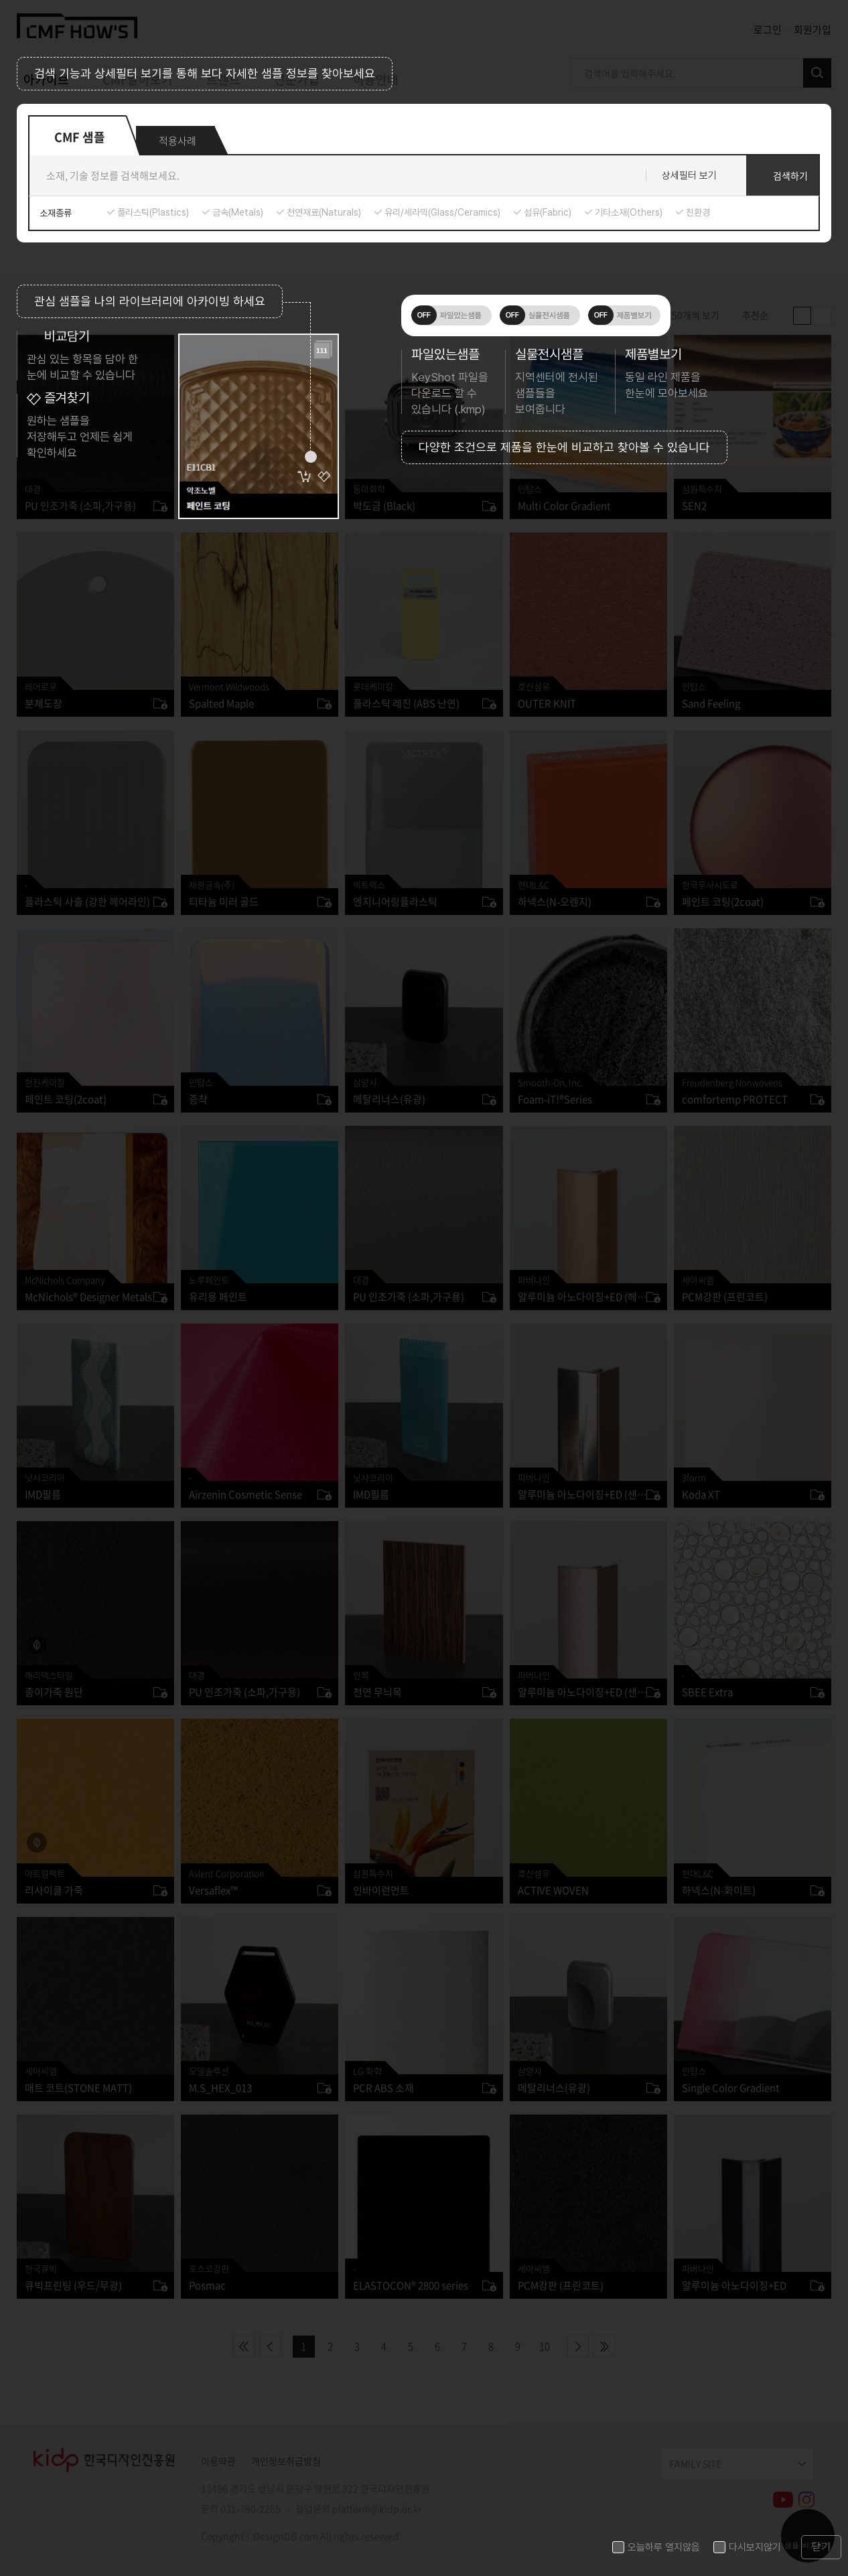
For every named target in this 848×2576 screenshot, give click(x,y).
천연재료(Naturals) (324, 212)
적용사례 (177, 140)
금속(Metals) (237, 212)
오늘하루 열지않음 (664, 2547)
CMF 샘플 (79, 136)
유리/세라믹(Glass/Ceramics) (442, 212)
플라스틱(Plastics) (153, 212)
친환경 (698, 212)
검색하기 (790, 175)
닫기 (821, 2547)
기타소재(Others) (628, 212)
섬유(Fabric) (547, 212)
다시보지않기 (755, 2547)
